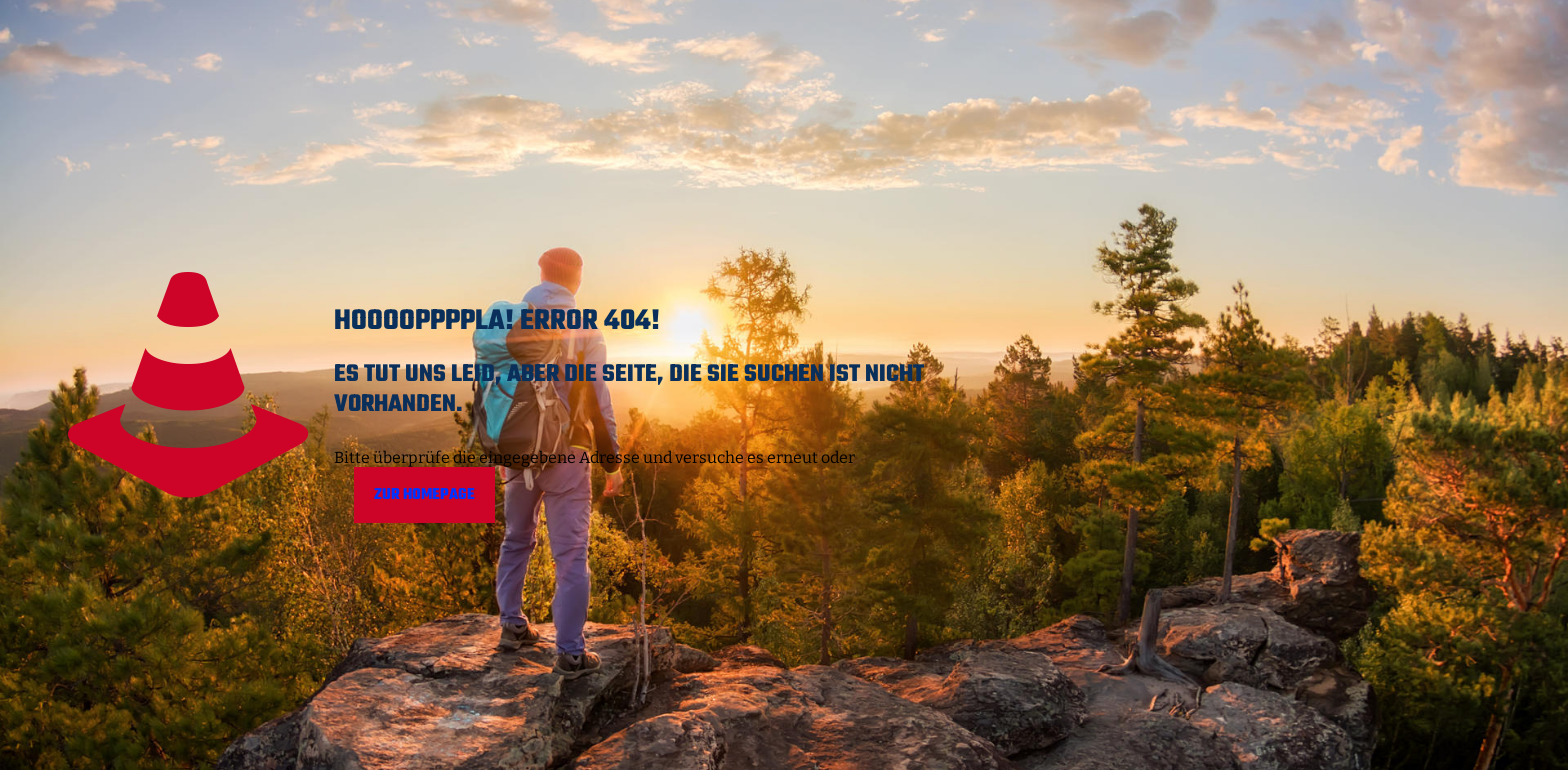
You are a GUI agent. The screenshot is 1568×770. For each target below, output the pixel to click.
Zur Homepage (424, 495)
